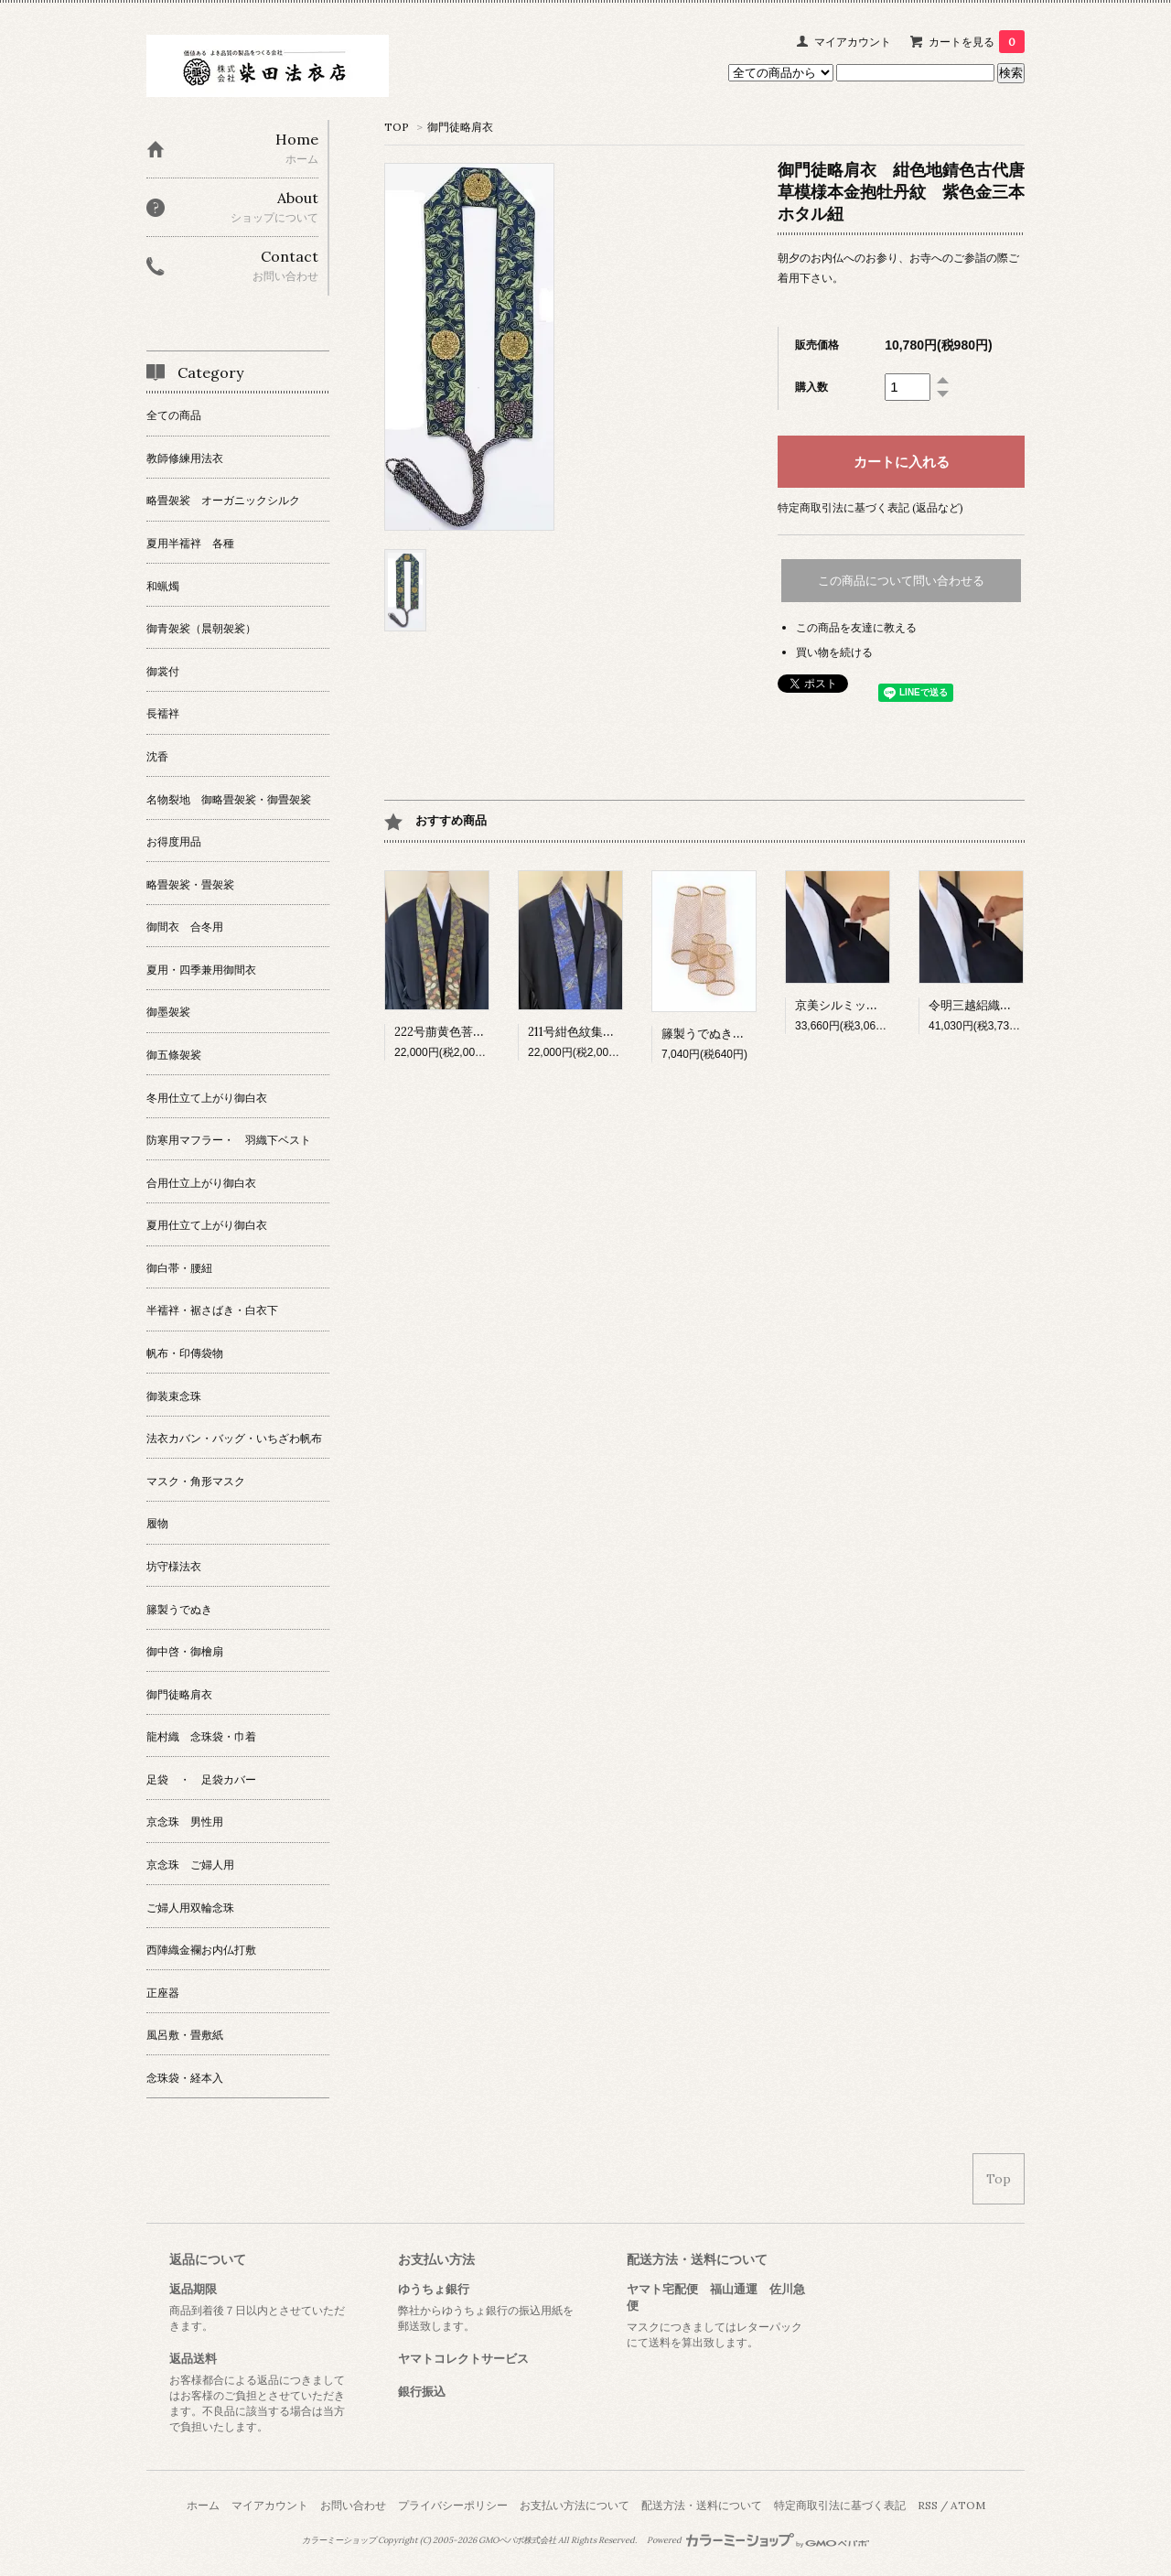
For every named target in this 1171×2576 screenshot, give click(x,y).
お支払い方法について (574, 2505)
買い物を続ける (834, 652)
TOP (396, 127)
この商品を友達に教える (856, 627)
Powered (758, 2540)
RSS (928, 2505)
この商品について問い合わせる (901, 580)
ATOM (968, 2505)
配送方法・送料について (701, 2505)
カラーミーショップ (339, 2540)
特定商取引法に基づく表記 (840, 2505)
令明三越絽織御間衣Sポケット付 (1015, 1005)
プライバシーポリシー (453, 2505)
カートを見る (977, 42)
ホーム (203, 2505)
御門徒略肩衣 (460, 127)
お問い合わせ (353, 2505)
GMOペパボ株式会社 (517, 2540)
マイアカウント (852, 42)
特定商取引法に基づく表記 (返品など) (870, 507)
